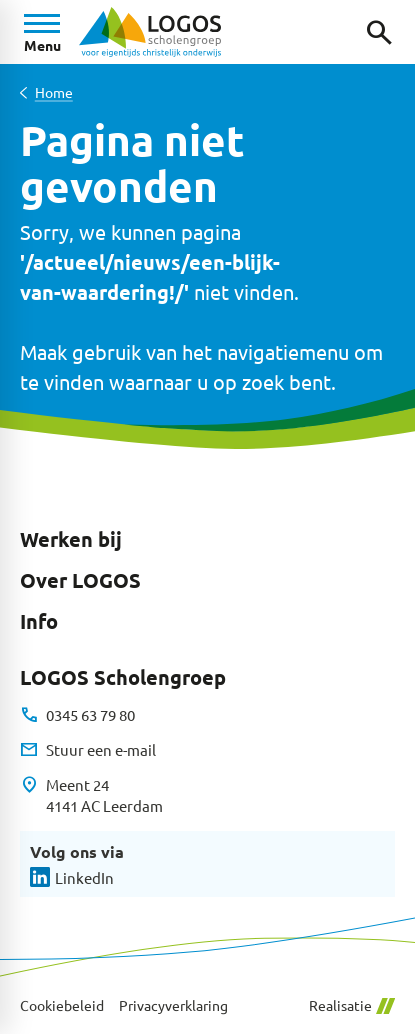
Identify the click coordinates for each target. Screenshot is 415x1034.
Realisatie (352, 1005)
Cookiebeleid (62, 1005)
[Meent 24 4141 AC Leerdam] (91, 795)
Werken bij (71, 539)
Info (39, 621)
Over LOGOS (80, 580)
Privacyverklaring (173, 1005)
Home (54, 92)
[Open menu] (42, 32)
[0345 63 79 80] (77, 715)
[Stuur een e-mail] (88, 750)
